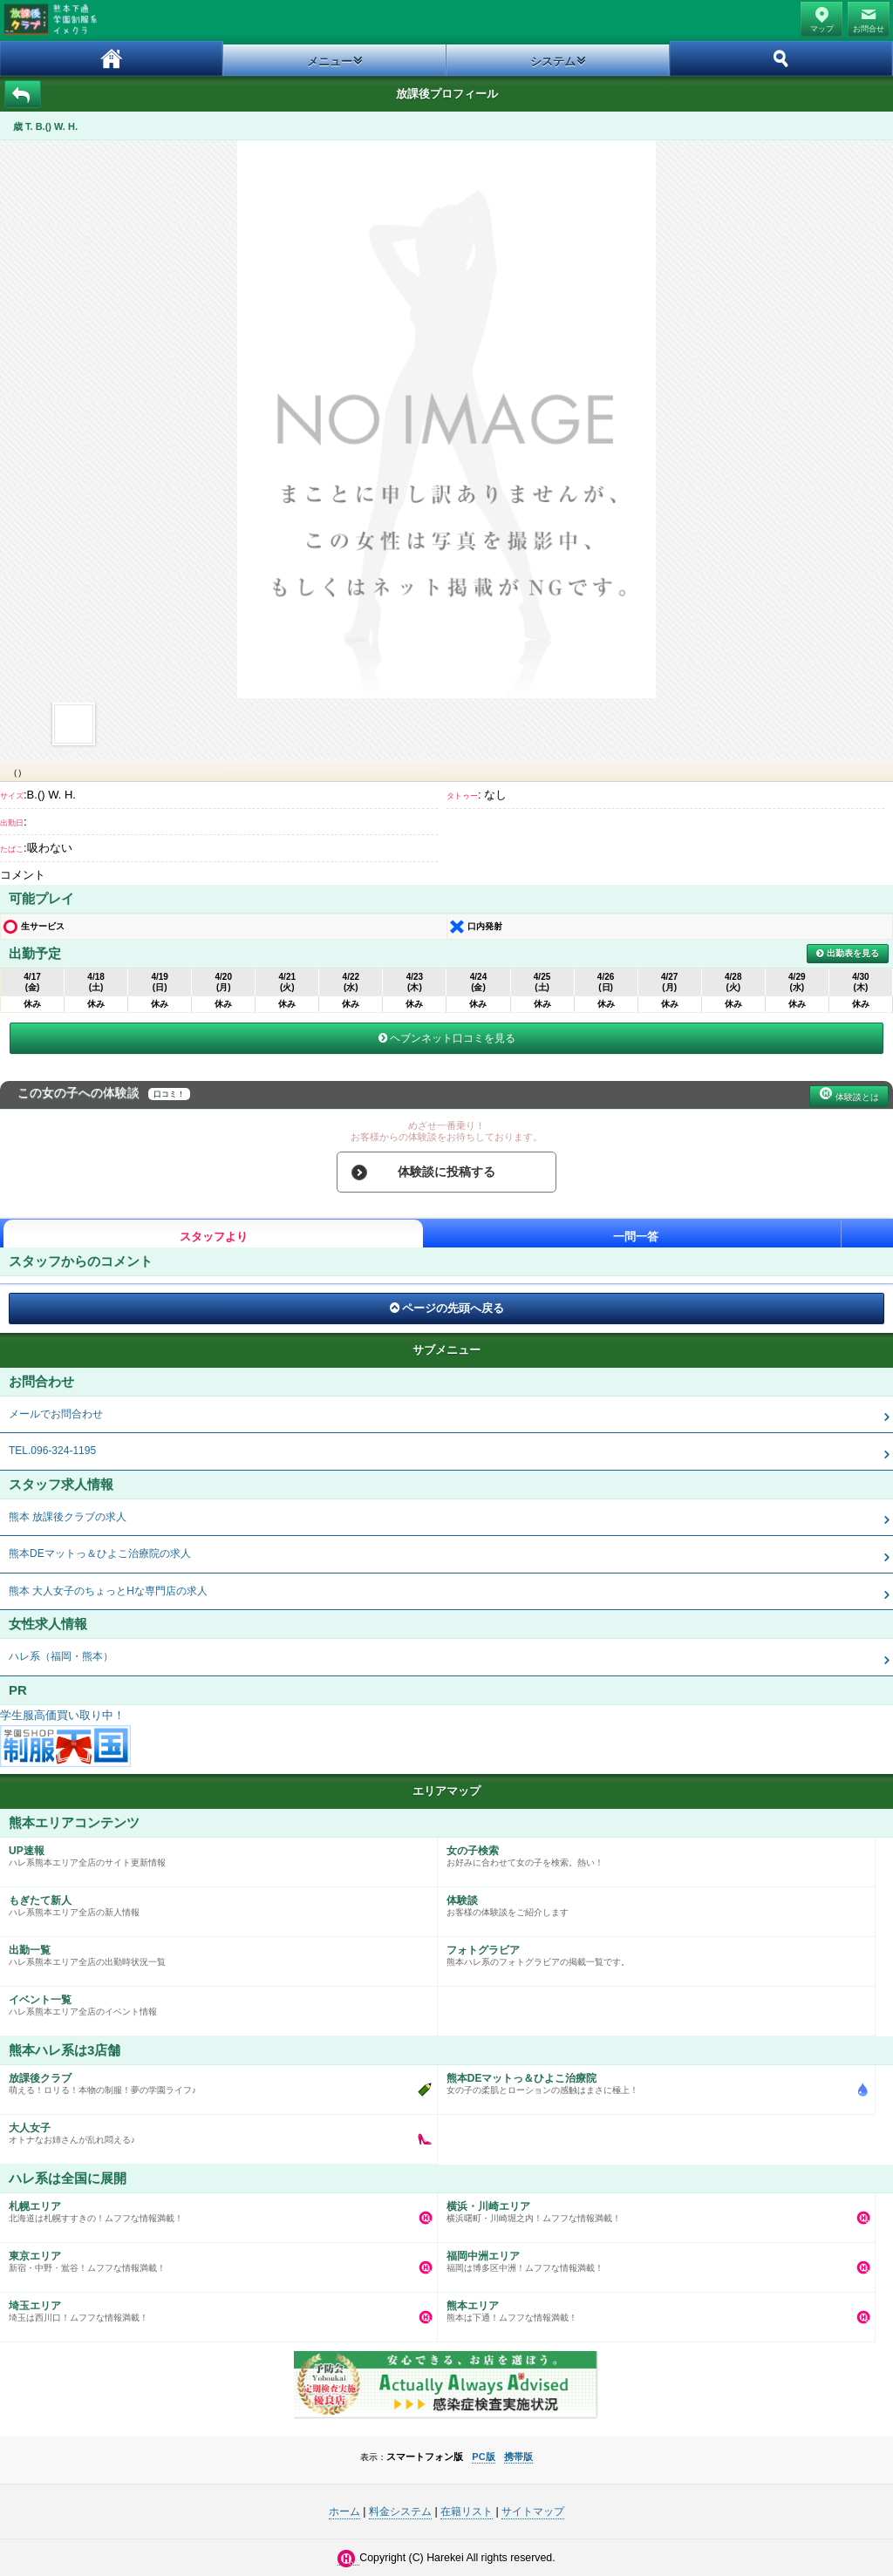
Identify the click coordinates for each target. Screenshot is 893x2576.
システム (553, 61)
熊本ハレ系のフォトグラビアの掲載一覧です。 (651, 1952)
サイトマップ (532, 2511)
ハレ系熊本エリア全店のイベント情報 (214, 2001)
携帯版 (518, 2456)
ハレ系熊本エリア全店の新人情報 (214, 1902)
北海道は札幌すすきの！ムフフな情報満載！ (214, 2208)
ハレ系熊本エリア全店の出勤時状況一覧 (214, 1952)
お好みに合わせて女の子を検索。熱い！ (651, 1852)
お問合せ (868, 28)
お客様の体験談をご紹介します (651, 1902)
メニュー (329, 61)
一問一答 (635, 1236)
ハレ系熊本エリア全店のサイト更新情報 (214, 1852)
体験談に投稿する (446, 1172)
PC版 (483, 2456)
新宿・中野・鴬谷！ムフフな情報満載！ (214, 2258)
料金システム (400, 2511)
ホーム (111, 58)
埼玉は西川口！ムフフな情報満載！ (214, 2307)
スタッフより (214, 1236)
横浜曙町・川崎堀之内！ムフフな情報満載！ (651, 2208)
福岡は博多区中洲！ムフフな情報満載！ (651, 2258)
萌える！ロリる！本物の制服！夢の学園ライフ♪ (214, 2080)
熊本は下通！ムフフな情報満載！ (651, 2307)
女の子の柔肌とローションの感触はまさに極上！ (651, 2080)
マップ (822, 28)
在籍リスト (466, 2511)
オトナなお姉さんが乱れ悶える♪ (214, 2129)
